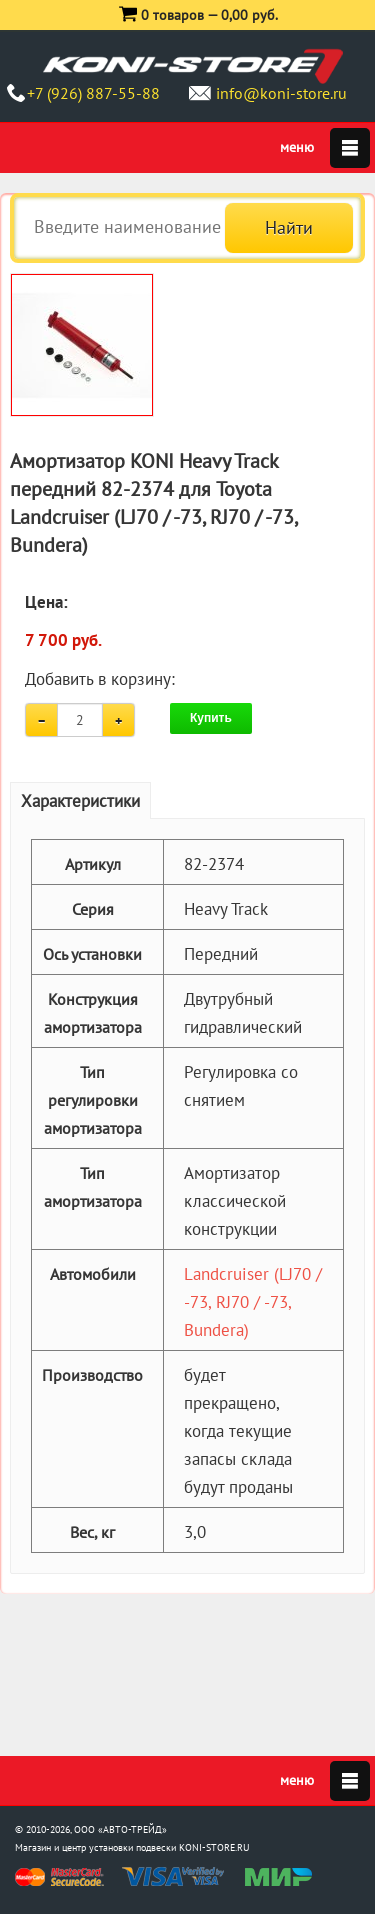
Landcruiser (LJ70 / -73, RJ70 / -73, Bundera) (253, 1302)
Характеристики (80, 801)
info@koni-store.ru (281, 93)
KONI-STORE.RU (214, 1847)
